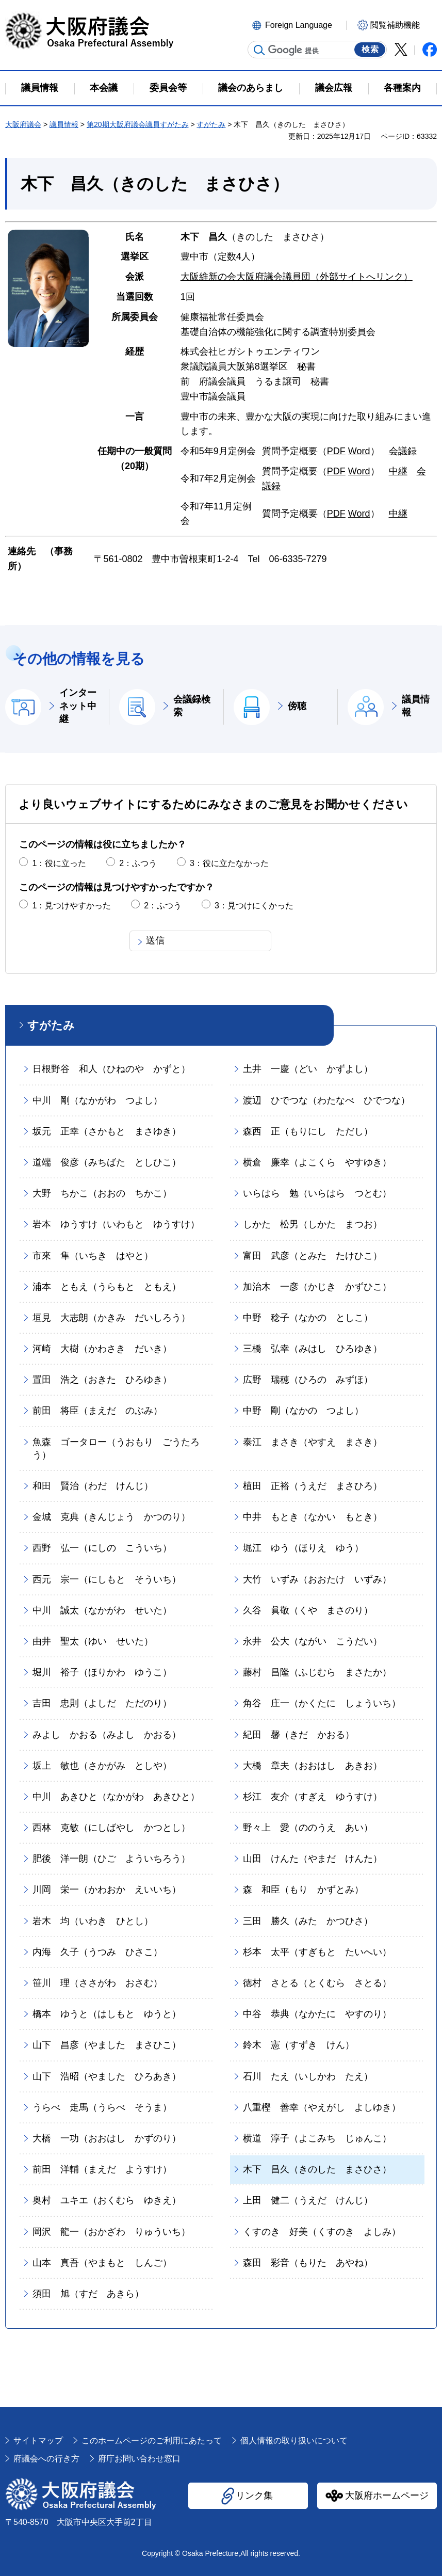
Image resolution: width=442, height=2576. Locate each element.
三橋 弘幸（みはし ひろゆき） (312, 1348)
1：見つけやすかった (71, 905)
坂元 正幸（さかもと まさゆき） (106, 1131)
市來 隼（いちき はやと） (92, 1256)
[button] (297, 24)
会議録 (403, 451)
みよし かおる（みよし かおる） (106, 1735)
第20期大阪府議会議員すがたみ (138, 124)
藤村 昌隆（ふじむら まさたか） (317, 1672)
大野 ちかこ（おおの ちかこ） (102, 1193)
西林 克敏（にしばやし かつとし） (111, 1827)
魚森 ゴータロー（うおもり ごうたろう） (116, 1448)
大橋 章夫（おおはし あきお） (312, 1766)
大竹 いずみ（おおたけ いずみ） (317, 1579)
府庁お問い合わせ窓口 (139, 2458)
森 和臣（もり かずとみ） (303, 1889)
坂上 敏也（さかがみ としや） (102, 1766)
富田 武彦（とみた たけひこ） (312, 1256)
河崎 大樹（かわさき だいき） (102, 1348)
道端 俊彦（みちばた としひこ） (106, 1162)
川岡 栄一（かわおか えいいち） (106, 1889)
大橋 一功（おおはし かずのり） (106, 2138)
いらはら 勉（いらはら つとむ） (317, 1193)
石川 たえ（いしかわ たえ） (308, 2076)
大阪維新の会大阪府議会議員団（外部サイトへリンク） (297, 276)
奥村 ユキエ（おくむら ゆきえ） (106, 2200)
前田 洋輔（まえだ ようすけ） (102, 2169)
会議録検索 (191, 705)
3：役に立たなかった (229, 863)
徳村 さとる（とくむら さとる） (317, 1983)
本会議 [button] (104, 88)
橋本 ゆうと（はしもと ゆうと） (106, 2014)
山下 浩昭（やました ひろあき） (106, 2076)
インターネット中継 (77, 705)
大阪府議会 (23, 124)
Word (359, 451)
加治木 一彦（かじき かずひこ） (317, 1287)
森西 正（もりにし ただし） (308, 1131)
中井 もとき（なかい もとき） (312, 1517)
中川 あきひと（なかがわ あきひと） (116, 1796)
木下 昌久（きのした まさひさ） (317, 2169)
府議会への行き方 (46, 2458)
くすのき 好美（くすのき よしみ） (322, 2232)
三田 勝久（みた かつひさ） (308, 1921)
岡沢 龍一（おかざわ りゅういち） (111, 2232)
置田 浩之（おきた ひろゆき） (102, 1379)
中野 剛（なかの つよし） (303, 1410)
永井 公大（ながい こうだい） (312, 1641)
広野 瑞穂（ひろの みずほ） (308, 1379)
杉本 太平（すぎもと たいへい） (317, 1952)
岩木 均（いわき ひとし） (92, 1921)
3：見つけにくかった (254, 905)
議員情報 (64, 124)
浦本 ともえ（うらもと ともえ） (106, 1287)
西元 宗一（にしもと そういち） (106, 1579)
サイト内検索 (259, 50)
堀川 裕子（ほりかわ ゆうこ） (102, 1672)
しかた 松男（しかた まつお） (312, 1224)
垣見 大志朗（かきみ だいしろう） (111, 1318)
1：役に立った (59, 863)
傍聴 (297, 706)
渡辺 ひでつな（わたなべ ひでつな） (326, 1100)
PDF (336, 451)
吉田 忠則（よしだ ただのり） (102, 1703)
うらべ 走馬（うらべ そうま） (102, 2107)
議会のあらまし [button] (250, 88)
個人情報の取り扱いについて (294, 2440)
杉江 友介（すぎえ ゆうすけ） (312, 1796)
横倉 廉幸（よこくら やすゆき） (317, 1162)
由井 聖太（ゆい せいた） (92, 1641)
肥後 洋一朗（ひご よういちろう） (111, 1858)
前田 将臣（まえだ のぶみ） (97, 1410)
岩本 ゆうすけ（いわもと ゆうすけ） (116, 1224)
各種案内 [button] (402, 88)
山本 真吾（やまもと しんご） (102, 2263)
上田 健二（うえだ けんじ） (308, 2200)
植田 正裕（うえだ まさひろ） (312, 1486)
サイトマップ (38, 2440)
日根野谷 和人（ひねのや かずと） (111, 1069)
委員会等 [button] (168, 88)
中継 (398, 471)
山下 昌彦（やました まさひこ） (106, 2045)
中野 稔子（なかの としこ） (308, 1318)
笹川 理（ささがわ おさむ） (97, 1983)
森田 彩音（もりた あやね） (308, 2263)
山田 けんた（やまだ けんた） (312, 1858)
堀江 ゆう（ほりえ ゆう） (303, 1548)
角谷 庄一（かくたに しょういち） (322, 1703)
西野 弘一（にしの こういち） (102, 1548)
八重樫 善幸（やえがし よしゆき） (322, 2107)
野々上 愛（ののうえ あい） (308, 1827)
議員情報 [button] (39, 88)
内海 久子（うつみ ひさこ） (97, 1952)
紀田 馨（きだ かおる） (298, 1735)
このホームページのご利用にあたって (151, 2440)
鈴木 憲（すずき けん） (298, 2045)
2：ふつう (138, 863)
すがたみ (211, 124)
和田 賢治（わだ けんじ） (92, 1486)
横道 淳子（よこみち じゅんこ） (317, 2138)
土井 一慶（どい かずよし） (308, 1069)
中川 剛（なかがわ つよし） (97, 1100)
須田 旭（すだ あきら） (88, 2294)
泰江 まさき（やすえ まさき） (312, 1442)
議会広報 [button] (333, 88)
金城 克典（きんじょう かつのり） (111, 1517)
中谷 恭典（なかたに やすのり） (317, 2014)
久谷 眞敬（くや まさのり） (308, 1610)
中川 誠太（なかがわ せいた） (102, 1610)
